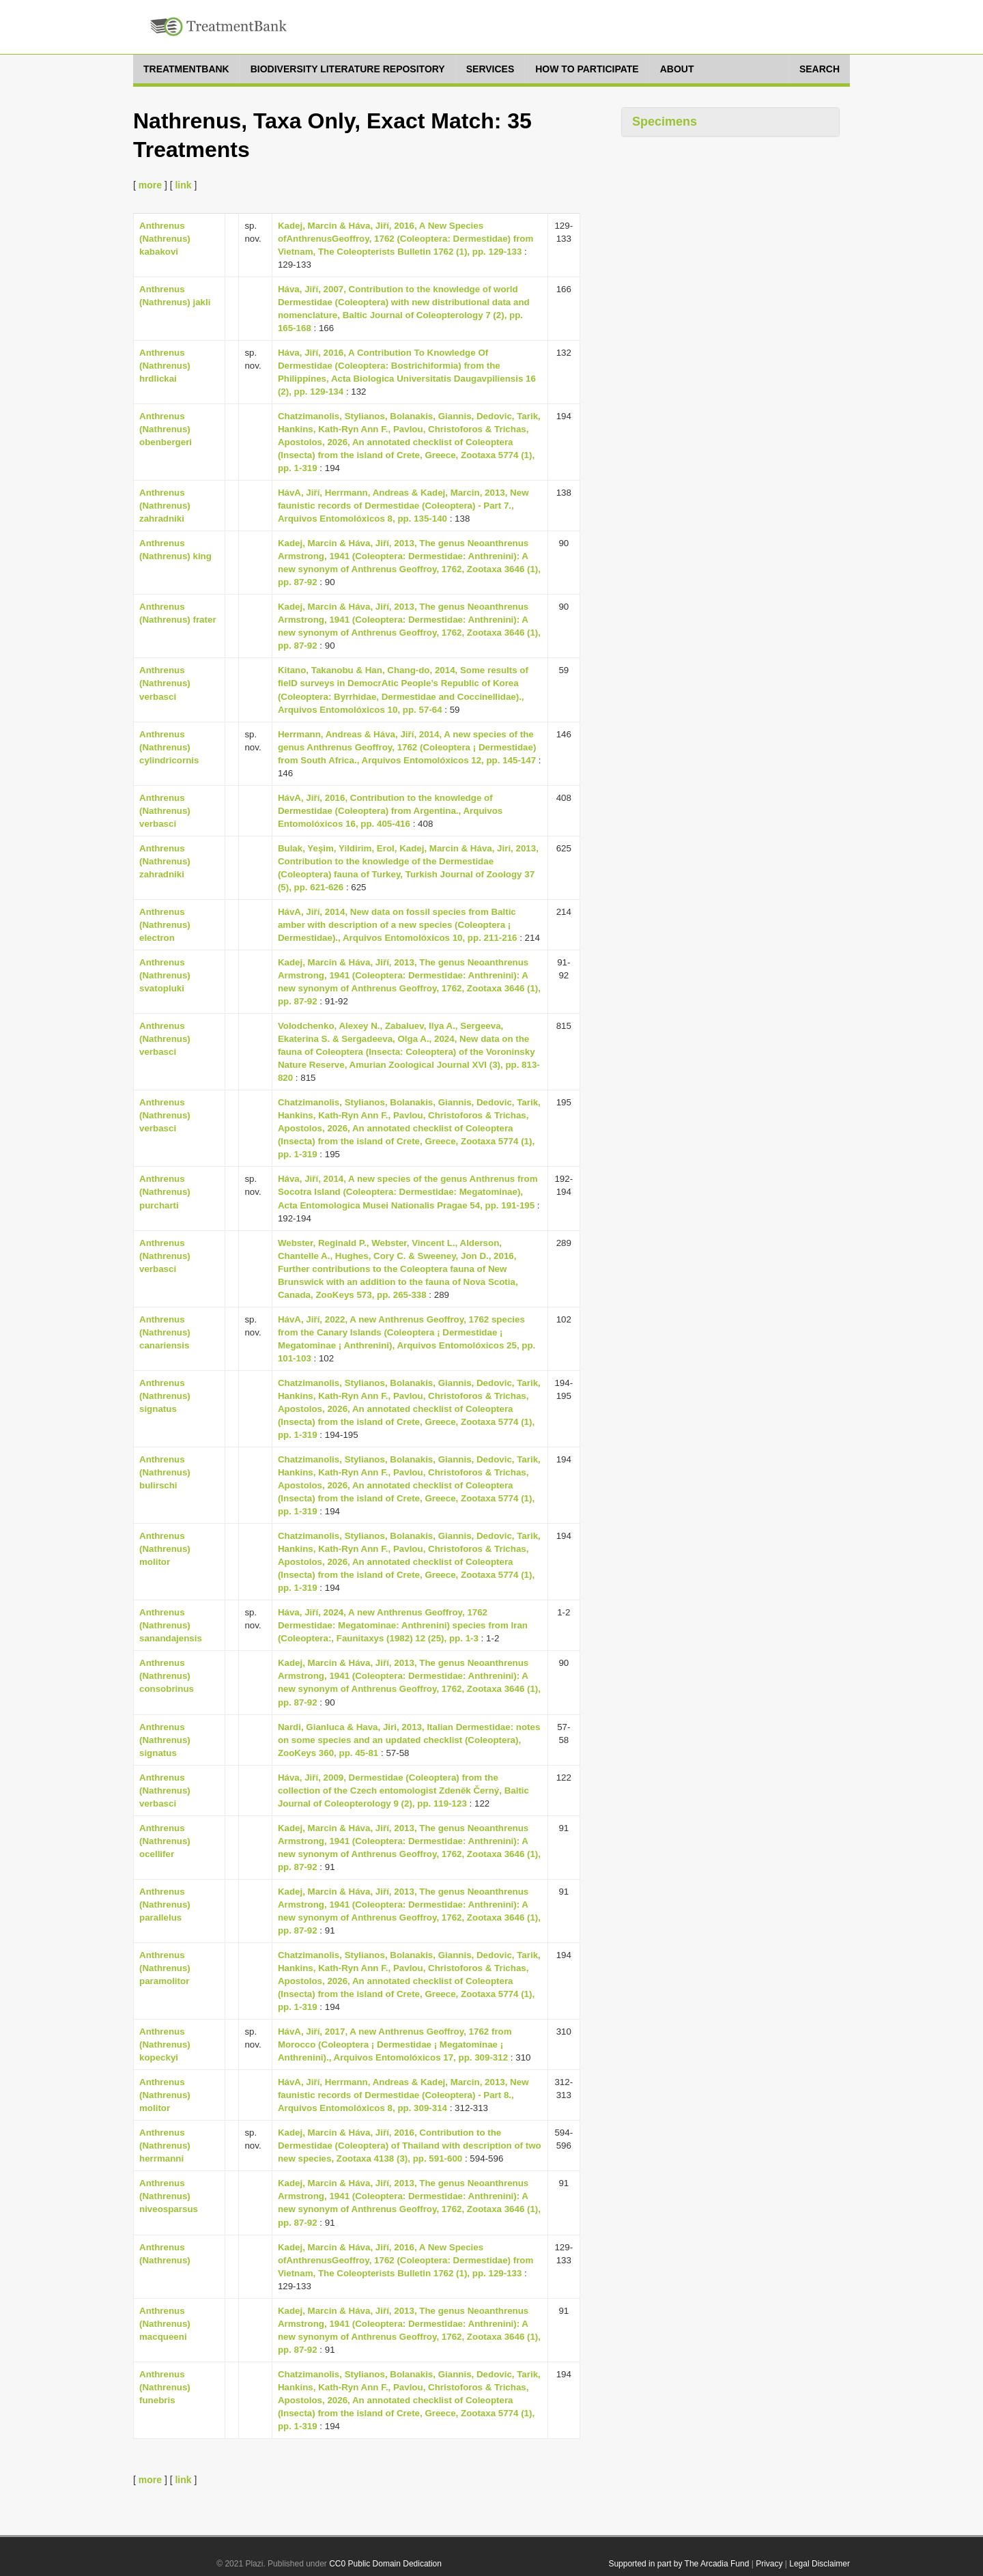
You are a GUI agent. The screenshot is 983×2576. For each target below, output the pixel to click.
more (150, 185)
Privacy (769, 2563)
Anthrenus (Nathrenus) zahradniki (164, 505)
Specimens (664, 121)
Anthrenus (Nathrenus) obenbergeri (165, 429)
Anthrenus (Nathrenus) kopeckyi (164, 2044)
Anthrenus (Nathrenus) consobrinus (166, 1676)
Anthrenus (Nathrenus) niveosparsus (168, 2196)
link (183, 185)
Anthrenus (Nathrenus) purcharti (164, 1192)
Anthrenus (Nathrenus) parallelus (164, 1904)
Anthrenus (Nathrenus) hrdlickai (164, 366)
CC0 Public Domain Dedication (385, 2563)
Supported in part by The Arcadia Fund (678, 2563)
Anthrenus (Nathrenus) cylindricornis (169, 747)
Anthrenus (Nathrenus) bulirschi (164, 1472)
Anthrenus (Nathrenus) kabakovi (164, 239)
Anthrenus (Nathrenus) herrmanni (164, 2145)
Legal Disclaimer (819, 2563)
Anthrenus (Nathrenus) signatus (164, 1396)
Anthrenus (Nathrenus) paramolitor (164, 1968)
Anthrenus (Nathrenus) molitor (164, 1549)
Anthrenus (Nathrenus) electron (164, 925)
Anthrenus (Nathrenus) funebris (164, 2387)
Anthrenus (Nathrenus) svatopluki (164, 975)
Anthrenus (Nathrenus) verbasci (164, 683)
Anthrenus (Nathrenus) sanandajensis (170, 1625)
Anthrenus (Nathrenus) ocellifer (164, 1841)
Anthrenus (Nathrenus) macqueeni (164, 2324)
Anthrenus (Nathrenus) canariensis (164, 1332)
